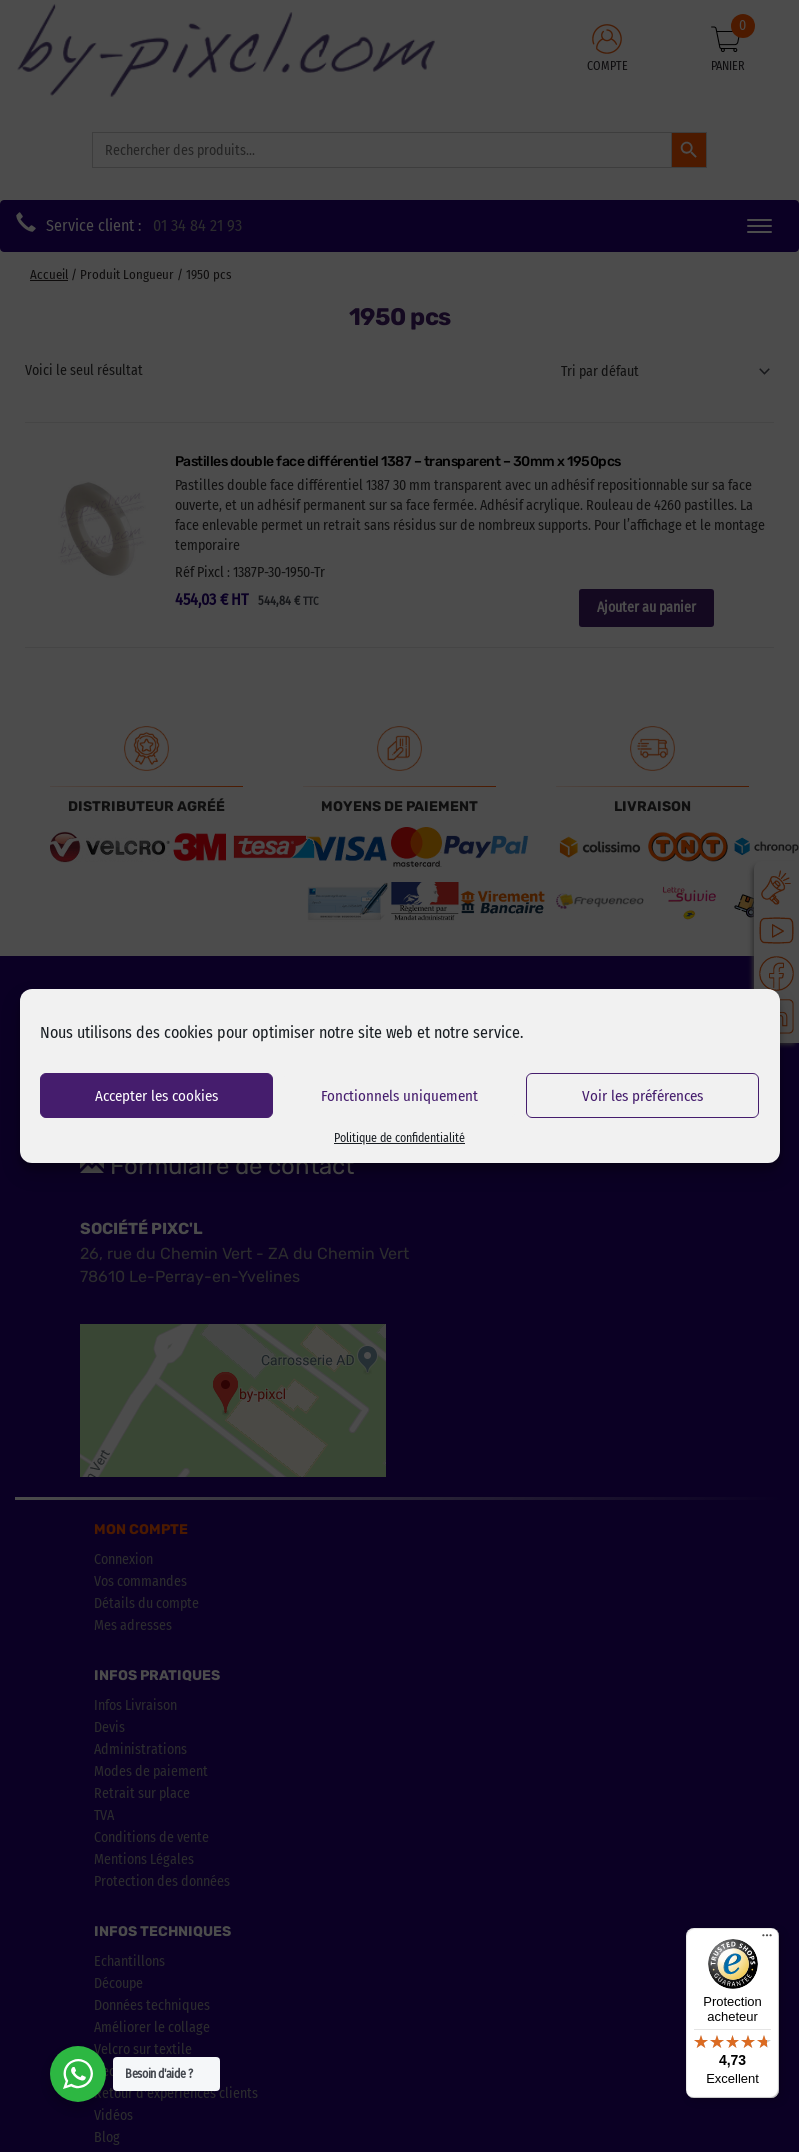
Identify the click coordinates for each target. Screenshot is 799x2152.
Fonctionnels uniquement (399, 1096)
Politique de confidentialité (399, 1138)
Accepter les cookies (156, 1096)
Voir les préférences (642, 1096)
